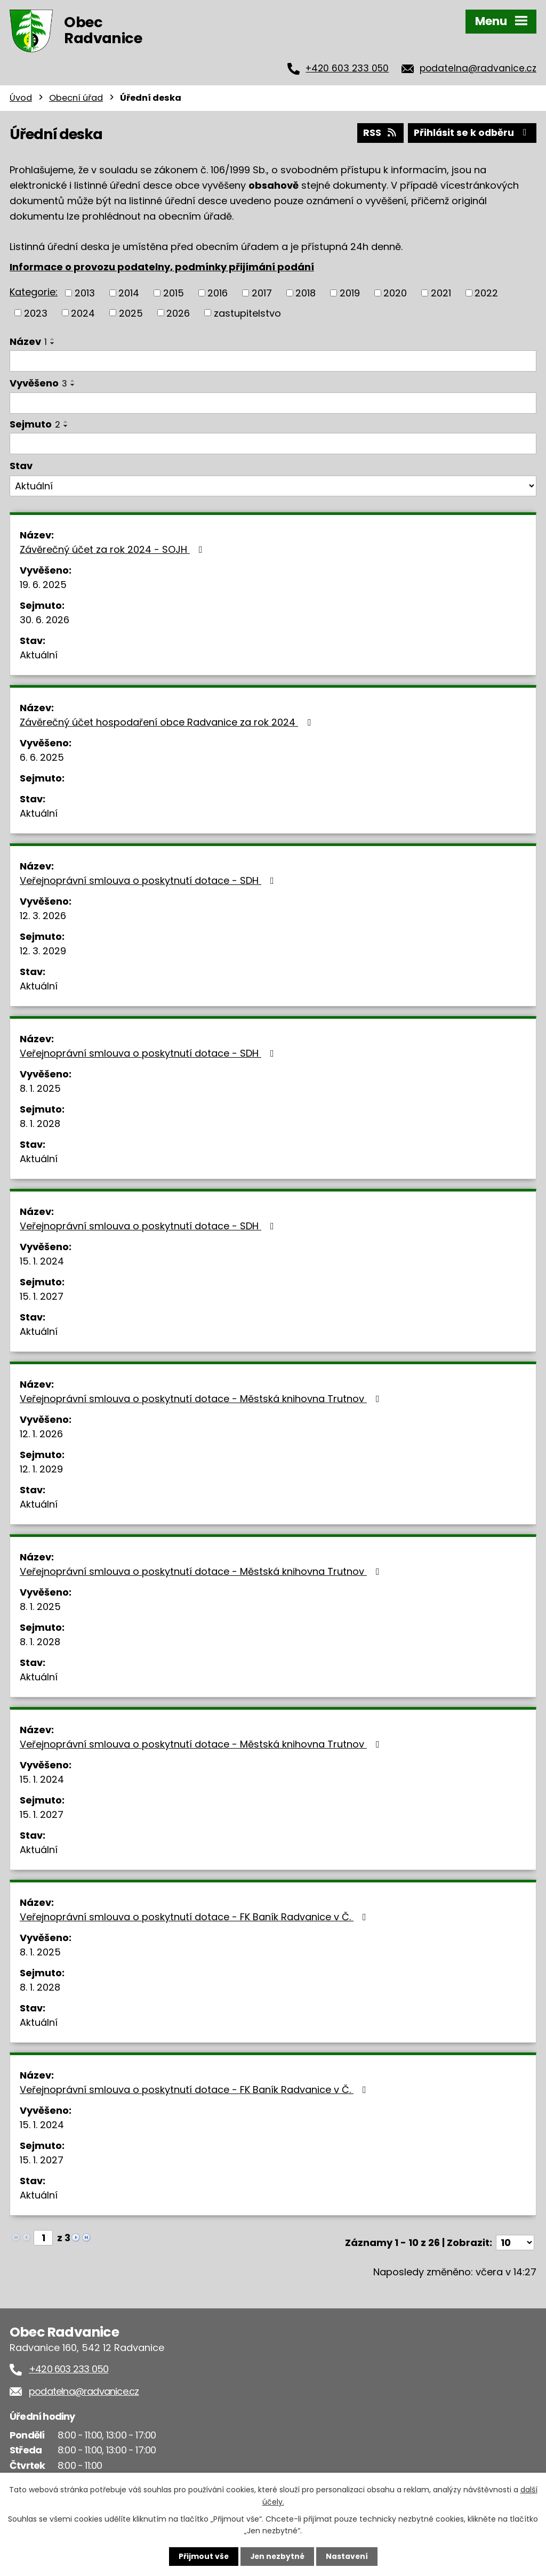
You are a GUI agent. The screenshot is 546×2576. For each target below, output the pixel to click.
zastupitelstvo (247, 312)
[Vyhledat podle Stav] (273, 485)
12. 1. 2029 (41, 1468)
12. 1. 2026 (41, 1433)
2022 (486, 292)
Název (28, 341)
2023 (35, 312)
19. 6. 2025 (43, 584)
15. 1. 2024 (42, 1260)
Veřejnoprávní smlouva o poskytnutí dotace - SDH (149, 880)
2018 (305, 292)
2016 (217, 292)
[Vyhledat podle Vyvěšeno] (273, 403)
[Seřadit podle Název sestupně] (53, 343)
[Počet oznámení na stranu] (515, 2242)
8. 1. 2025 (40, 1087)
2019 (350, 292)
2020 (395, 292)
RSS (378, 132)
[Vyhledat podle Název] (273, 360)
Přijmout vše (202, 2556)
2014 (128, 292)
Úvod (21, 98)
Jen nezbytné (277, 2556)
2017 (262, 292)
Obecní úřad (76, 98)
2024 (83, 312)
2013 (85, 292)
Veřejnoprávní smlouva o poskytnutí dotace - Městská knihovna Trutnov (202, 1398)
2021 (441, 292)
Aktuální (39, 654)
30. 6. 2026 (44, 619)
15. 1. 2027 (41, 1295)
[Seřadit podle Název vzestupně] (53, 338)
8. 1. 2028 (40, 1123)
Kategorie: (34, 291)
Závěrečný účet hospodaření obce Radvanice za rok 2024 (167, 721)
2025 (131, 312)
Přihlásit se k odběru (471, 132)
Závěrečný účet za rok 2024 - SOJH (113, 549)
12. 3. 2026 (43, 915)
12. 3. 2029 (43, 950)
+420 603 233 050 (347, 68)
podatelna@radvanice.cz (478, 68)
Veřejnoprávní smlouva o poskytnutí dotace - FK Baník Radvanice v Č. (195, 1916)
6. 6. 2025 (42, 756)
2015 (173, 292)
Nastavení (347, 2556)
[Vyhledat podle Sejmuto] (273, 443)
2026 (178, 312)
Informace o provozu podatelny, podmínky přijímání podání (162, 266)
